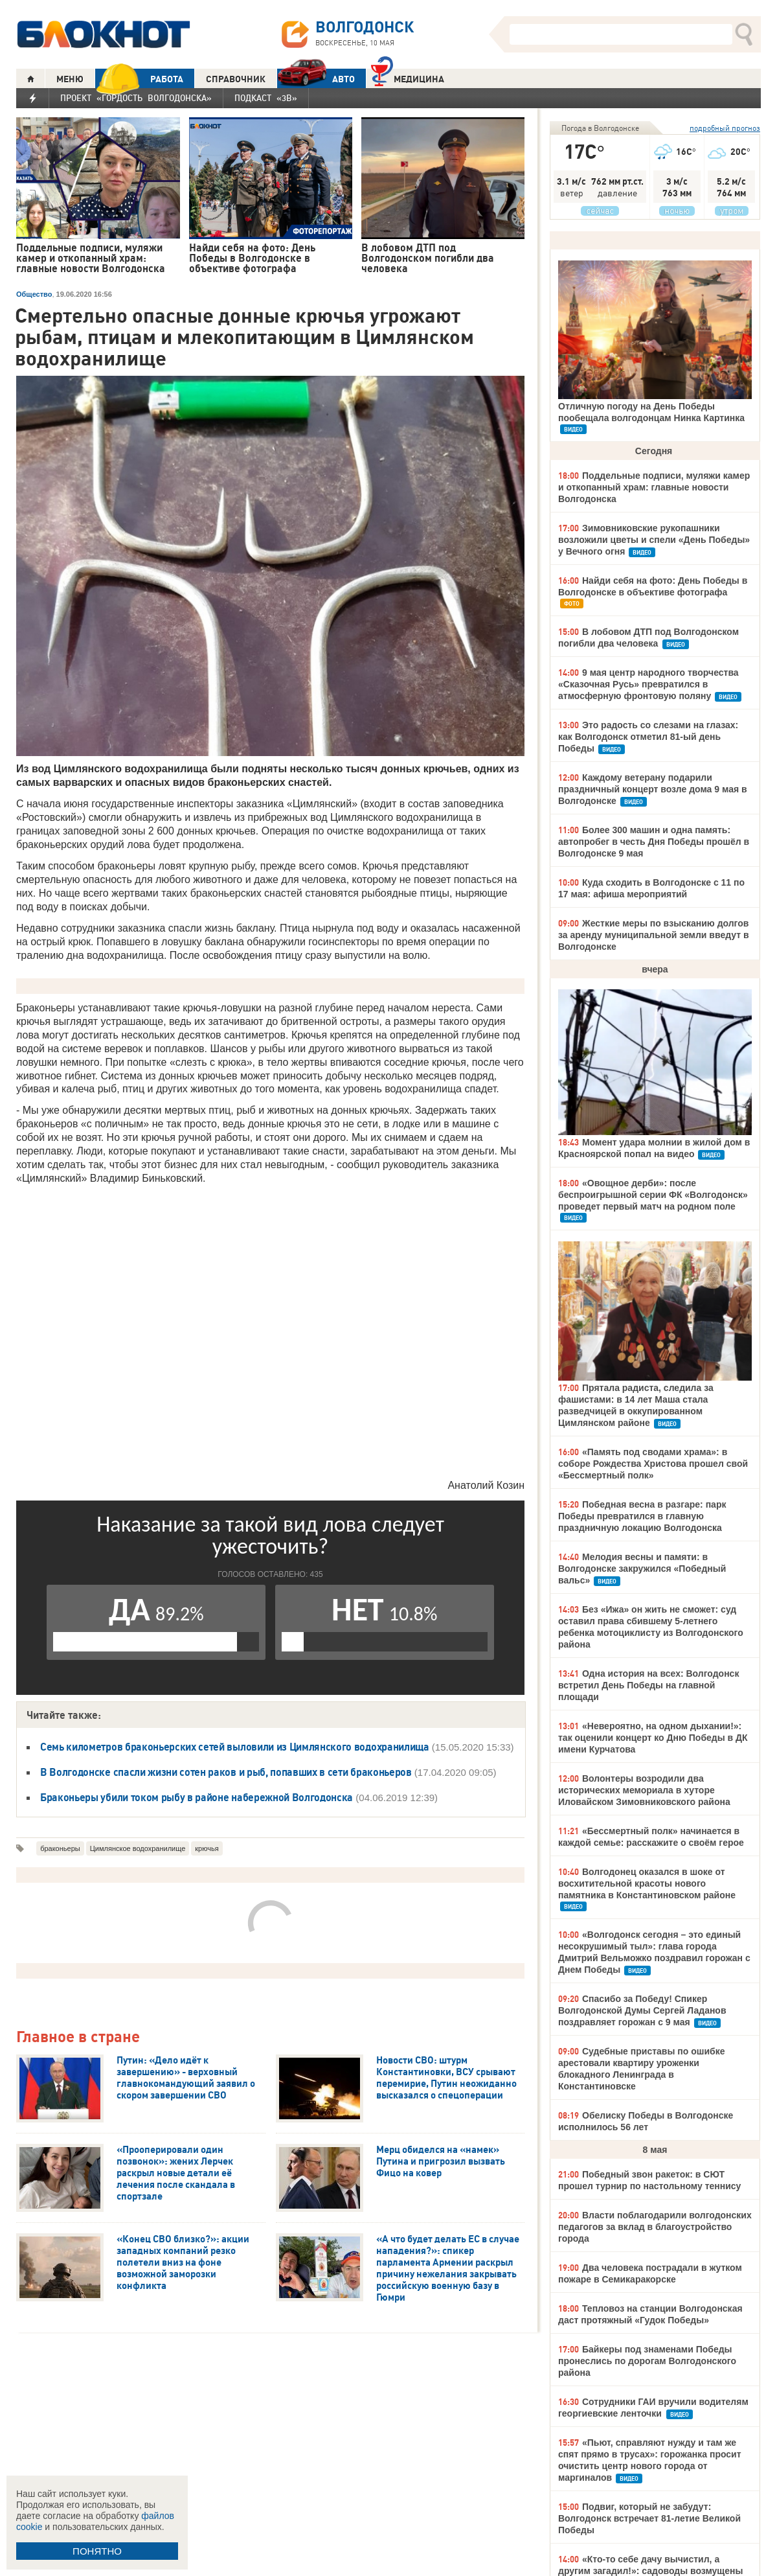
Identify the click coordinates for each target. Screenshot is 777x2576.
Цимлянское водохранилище (138, 1848)
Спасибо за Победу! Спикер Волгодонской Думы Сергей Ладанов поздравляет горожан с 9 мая (642, 2010)
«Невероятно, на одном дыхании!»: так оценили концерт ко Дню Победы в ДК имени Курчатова (653, 1737)
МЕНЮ (70, 79)
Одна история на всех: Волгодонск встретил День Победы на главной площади (648, 1685)
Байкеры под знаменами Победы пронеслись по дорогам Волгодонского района (647, 2361)
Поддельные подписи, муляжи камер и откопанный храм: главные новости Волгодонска (654, 487)
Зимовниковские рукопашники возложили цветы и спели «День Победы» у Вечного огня (654, 540)
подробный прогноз (725, 128)
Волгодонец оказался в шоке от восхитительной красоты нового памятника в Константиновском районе (647, 1883)
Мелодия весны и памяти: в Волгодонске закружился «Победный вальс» (642, 1568)
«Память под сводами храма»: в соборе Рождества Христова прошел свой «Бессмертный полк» (653, 1463)
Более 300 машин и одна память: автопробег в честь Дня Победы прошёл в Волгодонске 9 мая (653, 841)
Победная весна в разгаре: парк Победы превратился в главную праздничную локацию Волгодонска (642, 1516)
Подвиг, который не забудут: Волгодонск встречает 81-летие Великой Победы (649, 2518)
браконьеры (60, 1848)
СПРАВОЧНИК (235, 79)
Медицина (407, 77)
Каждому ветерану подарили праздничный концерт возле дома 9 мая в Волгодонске (652, 789)
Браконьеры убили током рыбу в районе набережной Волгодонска (196, 1797)
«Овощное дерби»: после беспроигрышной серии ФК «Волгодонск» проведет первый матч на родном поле (653, 1195)
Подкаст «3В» (265, 98)
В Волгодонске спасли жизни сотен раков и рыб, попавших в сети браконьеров (226, 1771)
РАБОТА (139, 79)
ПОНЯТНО (97, 2551)
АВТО (316, 79)
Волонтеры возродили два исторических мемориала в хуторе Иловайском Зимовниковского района (644, 1790)
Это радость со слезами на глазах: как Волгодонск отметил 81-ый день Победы (648, 736)
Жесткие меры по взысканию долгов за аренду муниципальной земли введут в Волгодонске (653, 935)
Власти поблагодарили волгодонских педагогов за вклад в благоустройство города (655, 2227)
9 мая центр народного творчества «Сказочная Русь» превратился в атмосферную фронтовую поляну (648, 684)
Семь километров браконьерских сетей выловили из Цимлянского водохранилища (234, 1746)
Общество (34, 294)
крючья (206, 1848)
